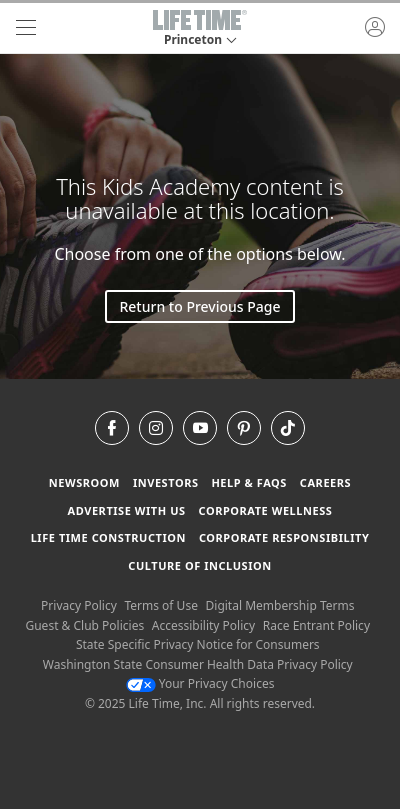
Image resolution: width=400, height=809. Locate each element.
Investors (166, 482)
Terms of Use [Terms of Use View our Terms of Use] (160, 605)
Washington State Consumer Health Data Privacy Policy (198, 664)
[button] (200, 28)
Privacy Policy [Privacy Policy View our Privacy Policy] (79, 605)
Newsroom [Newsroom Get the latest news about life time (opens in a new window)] (84, 482)
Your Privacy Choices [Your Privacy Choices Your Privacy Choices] (200, 683)
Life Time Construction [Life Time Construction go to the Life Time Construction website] (108, 537)
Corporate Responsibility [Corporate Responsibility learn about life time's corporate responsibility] (284, 537)
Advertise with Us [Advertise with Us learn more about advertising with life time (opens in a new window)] (127, 510)
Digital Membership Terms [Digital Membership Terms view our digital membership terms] (280, 605)
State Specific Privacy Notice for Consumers (198, 644)
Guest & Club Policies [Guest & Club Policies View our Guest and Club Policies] (84, 625)
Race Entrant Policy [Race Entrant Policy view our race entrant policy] (316, 625)
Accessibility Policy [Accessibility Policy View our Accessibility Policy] (203, 625)
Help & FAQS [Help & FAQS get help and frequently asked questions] (249, 482)
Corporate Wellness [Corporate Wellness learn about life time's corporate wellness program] (265, 510)
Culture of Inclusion (199, 565)
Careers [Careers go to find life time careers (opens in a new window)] (325, 482)
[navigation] (26, 28)
